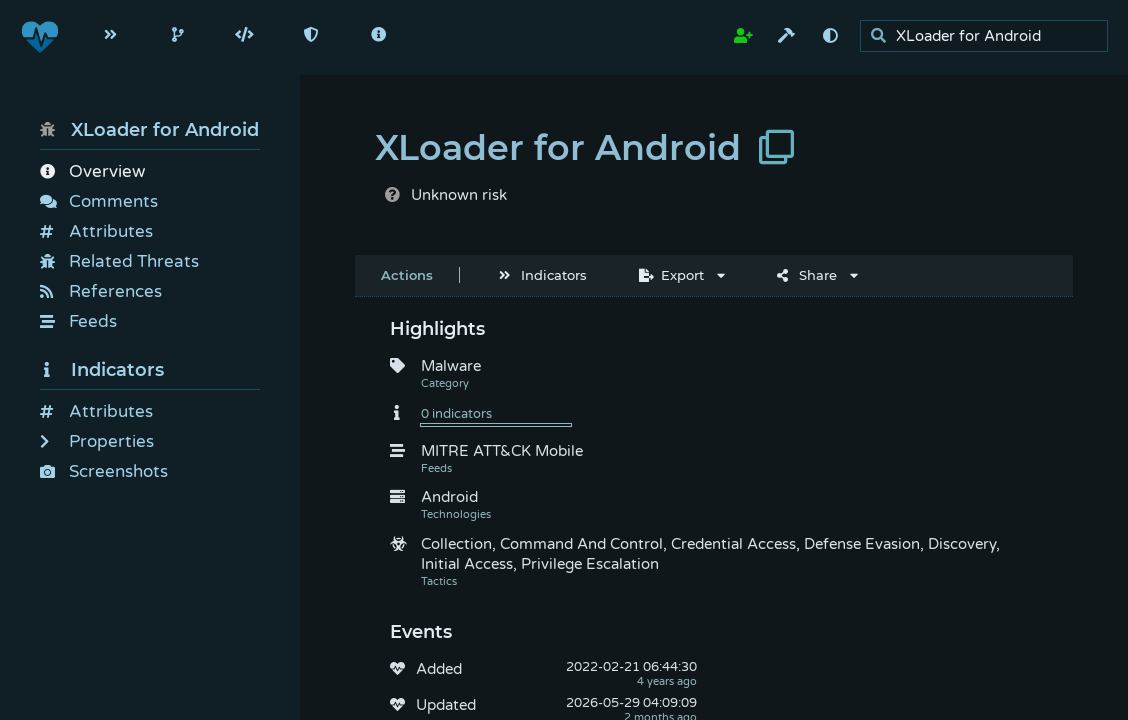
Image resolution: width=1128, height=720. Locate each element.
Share (807, 275)
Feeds (78, 321)
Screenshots (104, 471)
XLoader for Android (149, 130)
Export (671, 275)
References (101, 291)
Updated (446, 705)
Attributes (96, 231)
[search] (989, 36)
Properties (97, 441)
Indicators (102, 370)
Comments (99, 201)
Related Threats (119, 261)
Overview (92, 171)
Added (439, 669)
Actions (407, 275)
